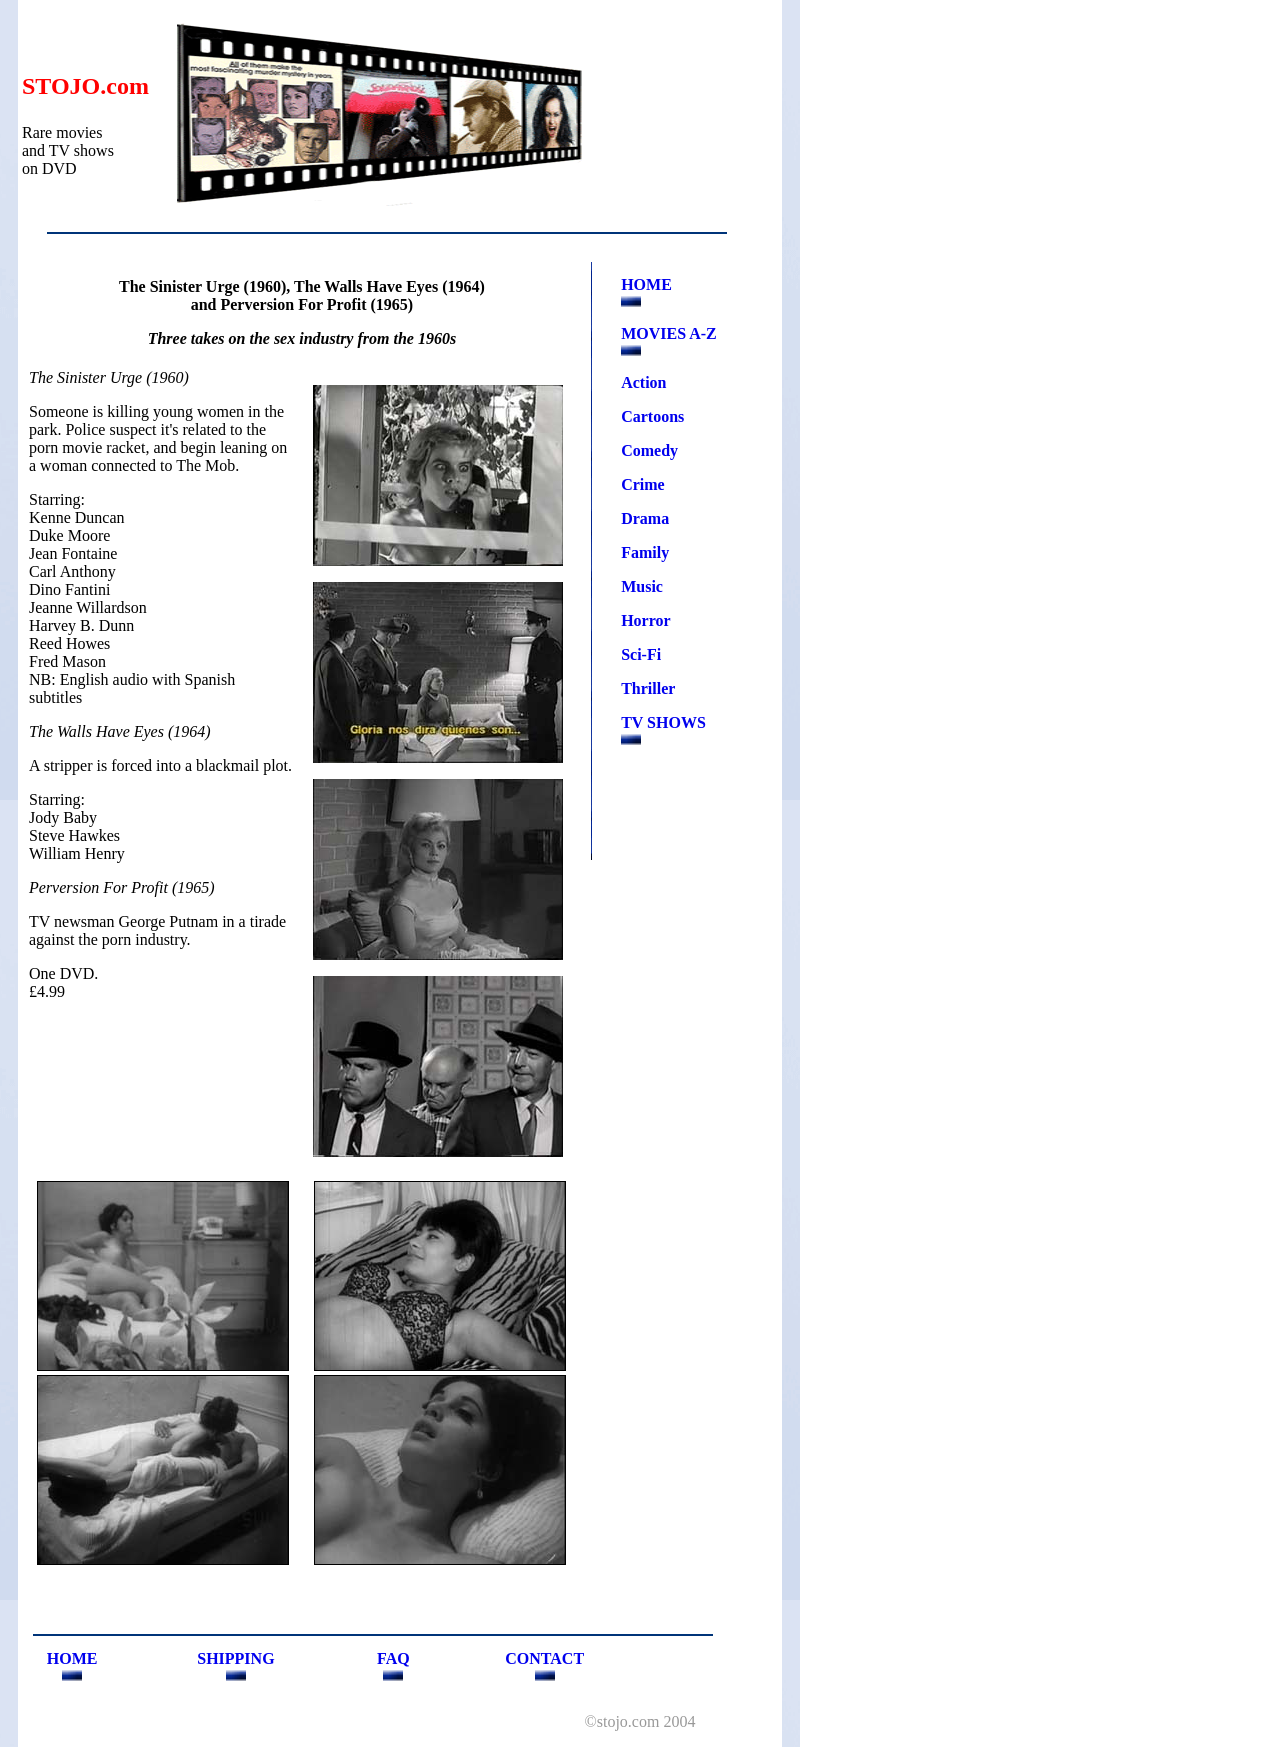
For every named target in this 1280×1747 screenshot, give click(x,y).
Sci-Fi (641, 654)
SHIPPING (235, 1658)
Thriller (648, 688)
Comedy (649, 450)
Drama (645, 518)
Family (645, 552)
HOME (646, 284)
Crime (643, 484)
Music (642, 586)
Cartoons (652, 416)
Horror (645, 620)
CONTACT (544, 1658)
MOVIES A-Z (669, 333)
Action (643, 382)
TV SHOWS (663, 722)
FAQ (393, 1658)
